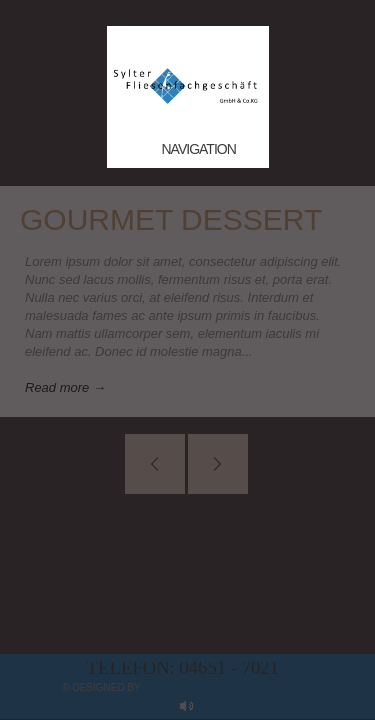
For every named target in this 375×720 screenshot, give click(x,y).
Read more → (65, 387)
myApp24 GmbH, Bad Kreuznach (227, 687)
